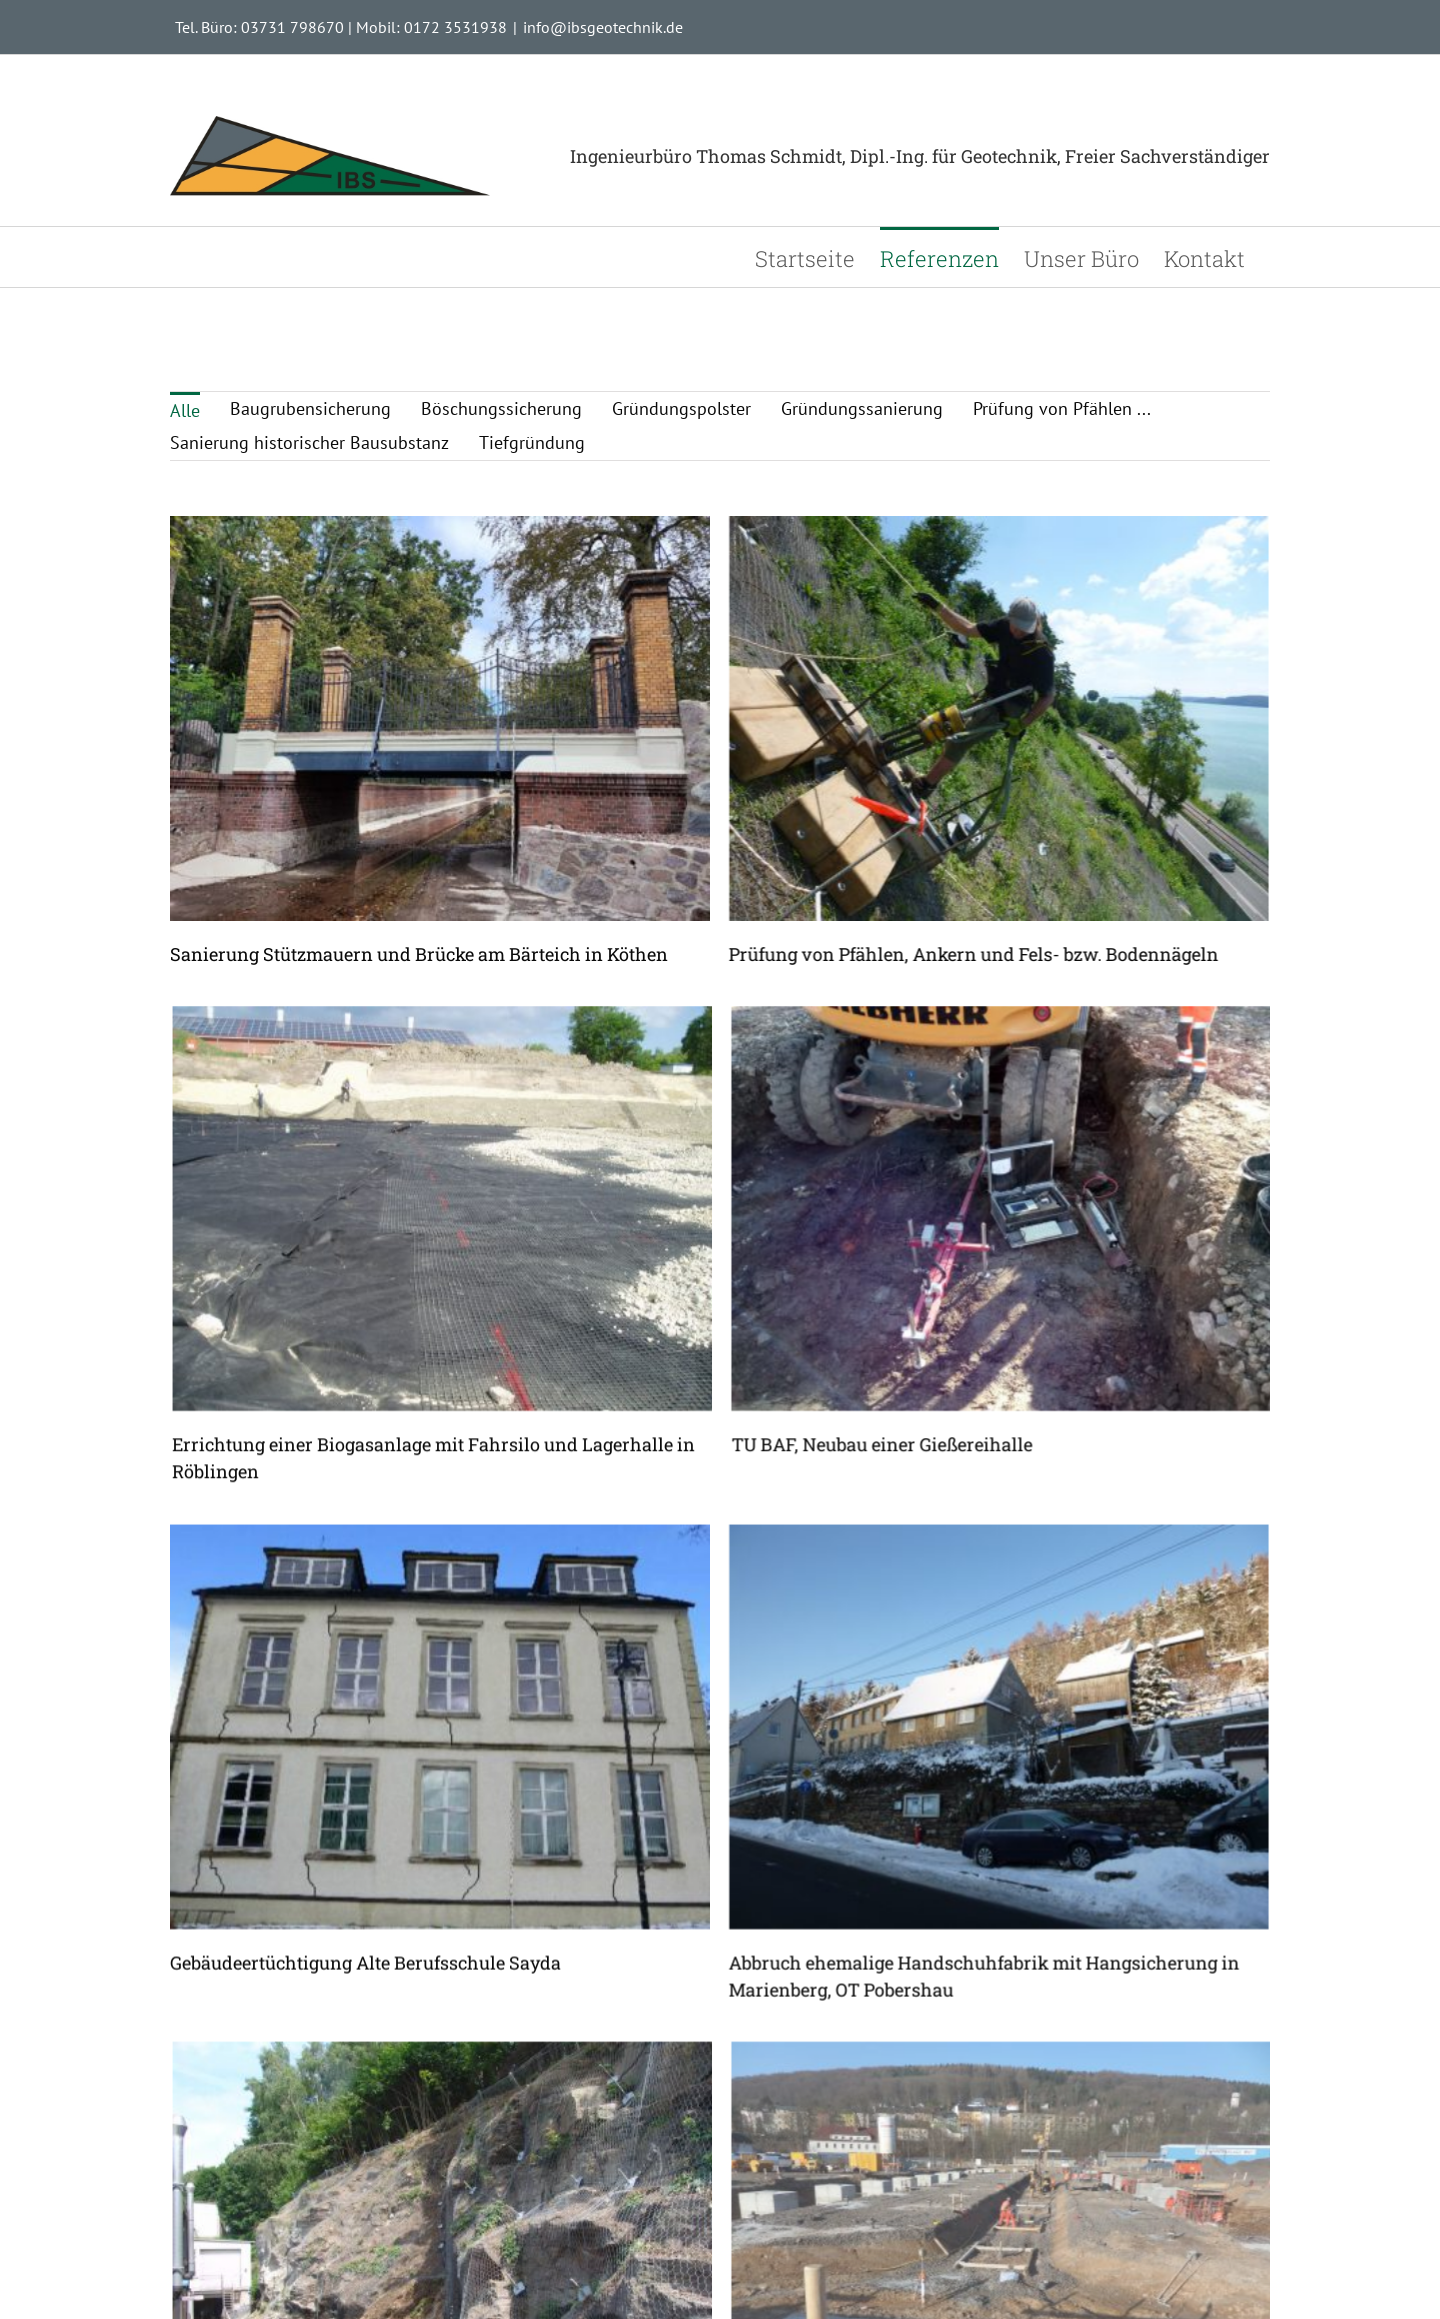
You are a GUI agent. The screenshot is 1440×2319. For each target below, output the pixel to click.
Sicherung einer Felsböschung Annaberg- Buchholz (477, 2294)
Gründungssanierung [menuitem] (862, 408)
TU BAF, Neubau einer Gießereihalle (924, 1368)
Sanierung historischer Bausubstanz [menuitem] (309, 442)
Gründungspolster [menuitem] (681, 408)
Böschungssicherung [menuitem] (501, 408)
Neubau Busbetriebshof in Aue (901, 2294)
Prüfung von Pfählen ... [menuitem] (1062, 408)
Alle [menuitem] (185, 410)
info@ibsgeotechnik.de (603, 27)
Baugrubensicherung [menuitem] (310, 408)
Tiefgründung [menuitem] (532, 442)
